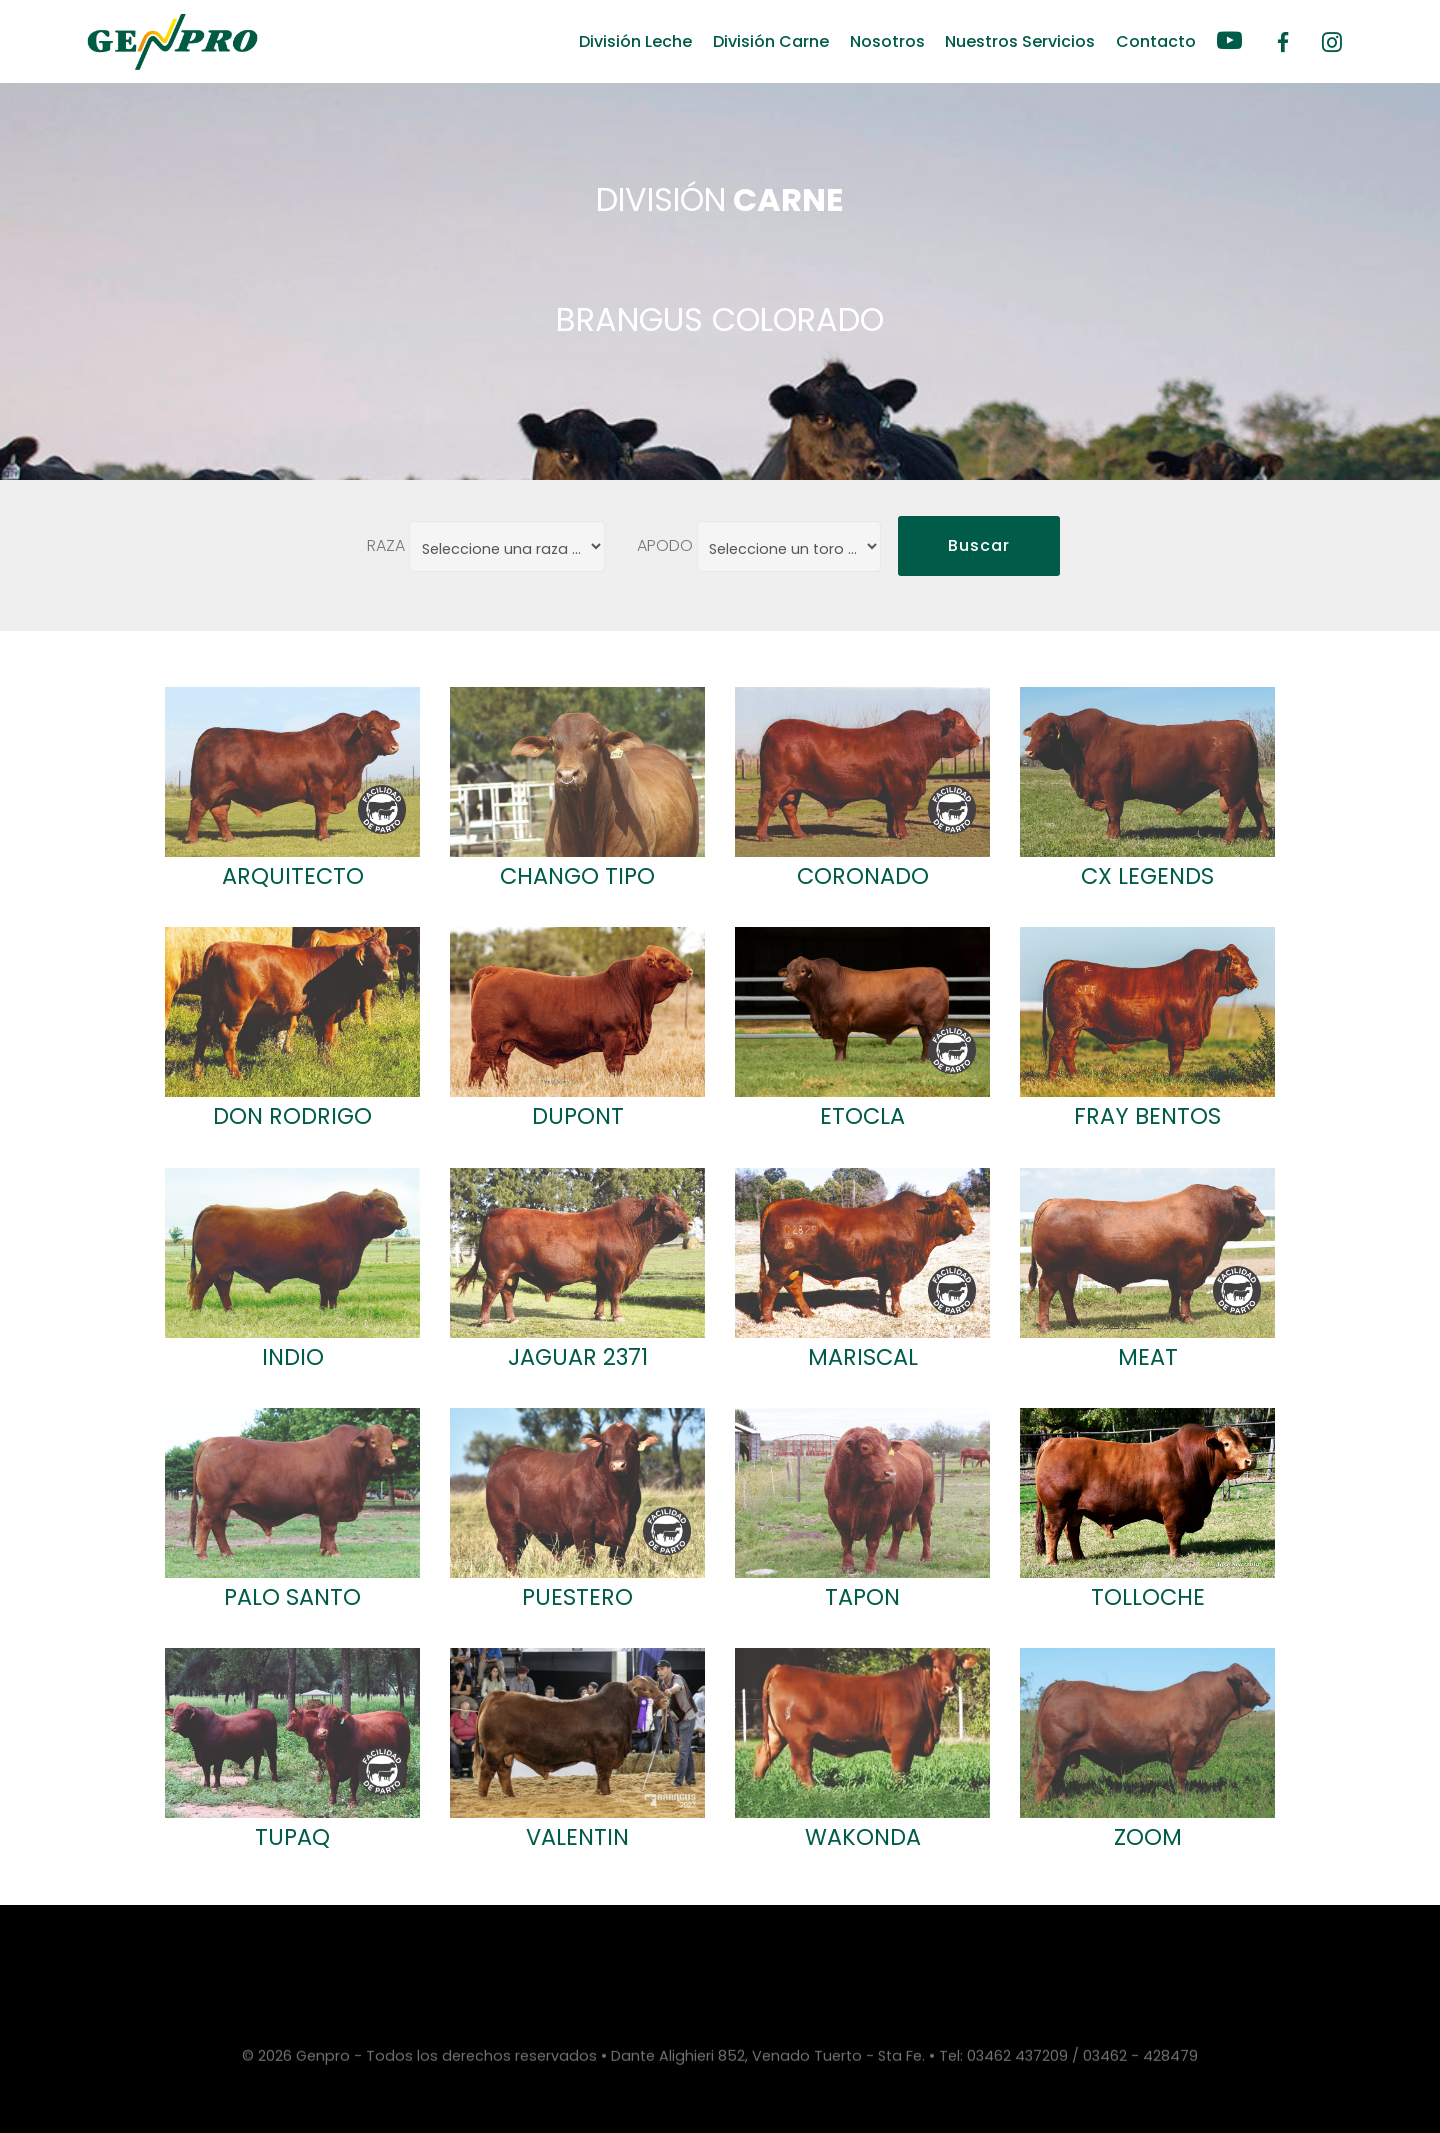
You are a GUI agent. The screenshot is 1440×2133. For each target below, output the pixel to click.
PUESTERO (577, 1597)
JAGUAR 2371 (578, 1357)
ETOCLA (862, 1116)
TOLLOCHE (1148, 1597)
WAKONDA (863, 1837)
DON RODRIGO (292, 1116)
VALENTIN (577, 1837)
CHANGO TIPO (577, 876)
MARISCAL (863, 1357)
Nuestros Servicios (1020, 41)
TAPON (862, 1597)
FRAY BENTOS (1147, 1116)
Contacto (1156, 41)
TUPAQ (292, 1837)
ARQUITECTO (293, 876)
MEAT (1148, 1357)
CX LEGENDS (1147, 876)
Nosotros (887, 41)
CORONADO (863, 876)
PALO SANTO (292, 1597)
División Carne (771, 41)
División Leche (635, 41)
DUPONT (578, 1116)
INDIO (293, 1357)
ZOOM (1148, 1837)
